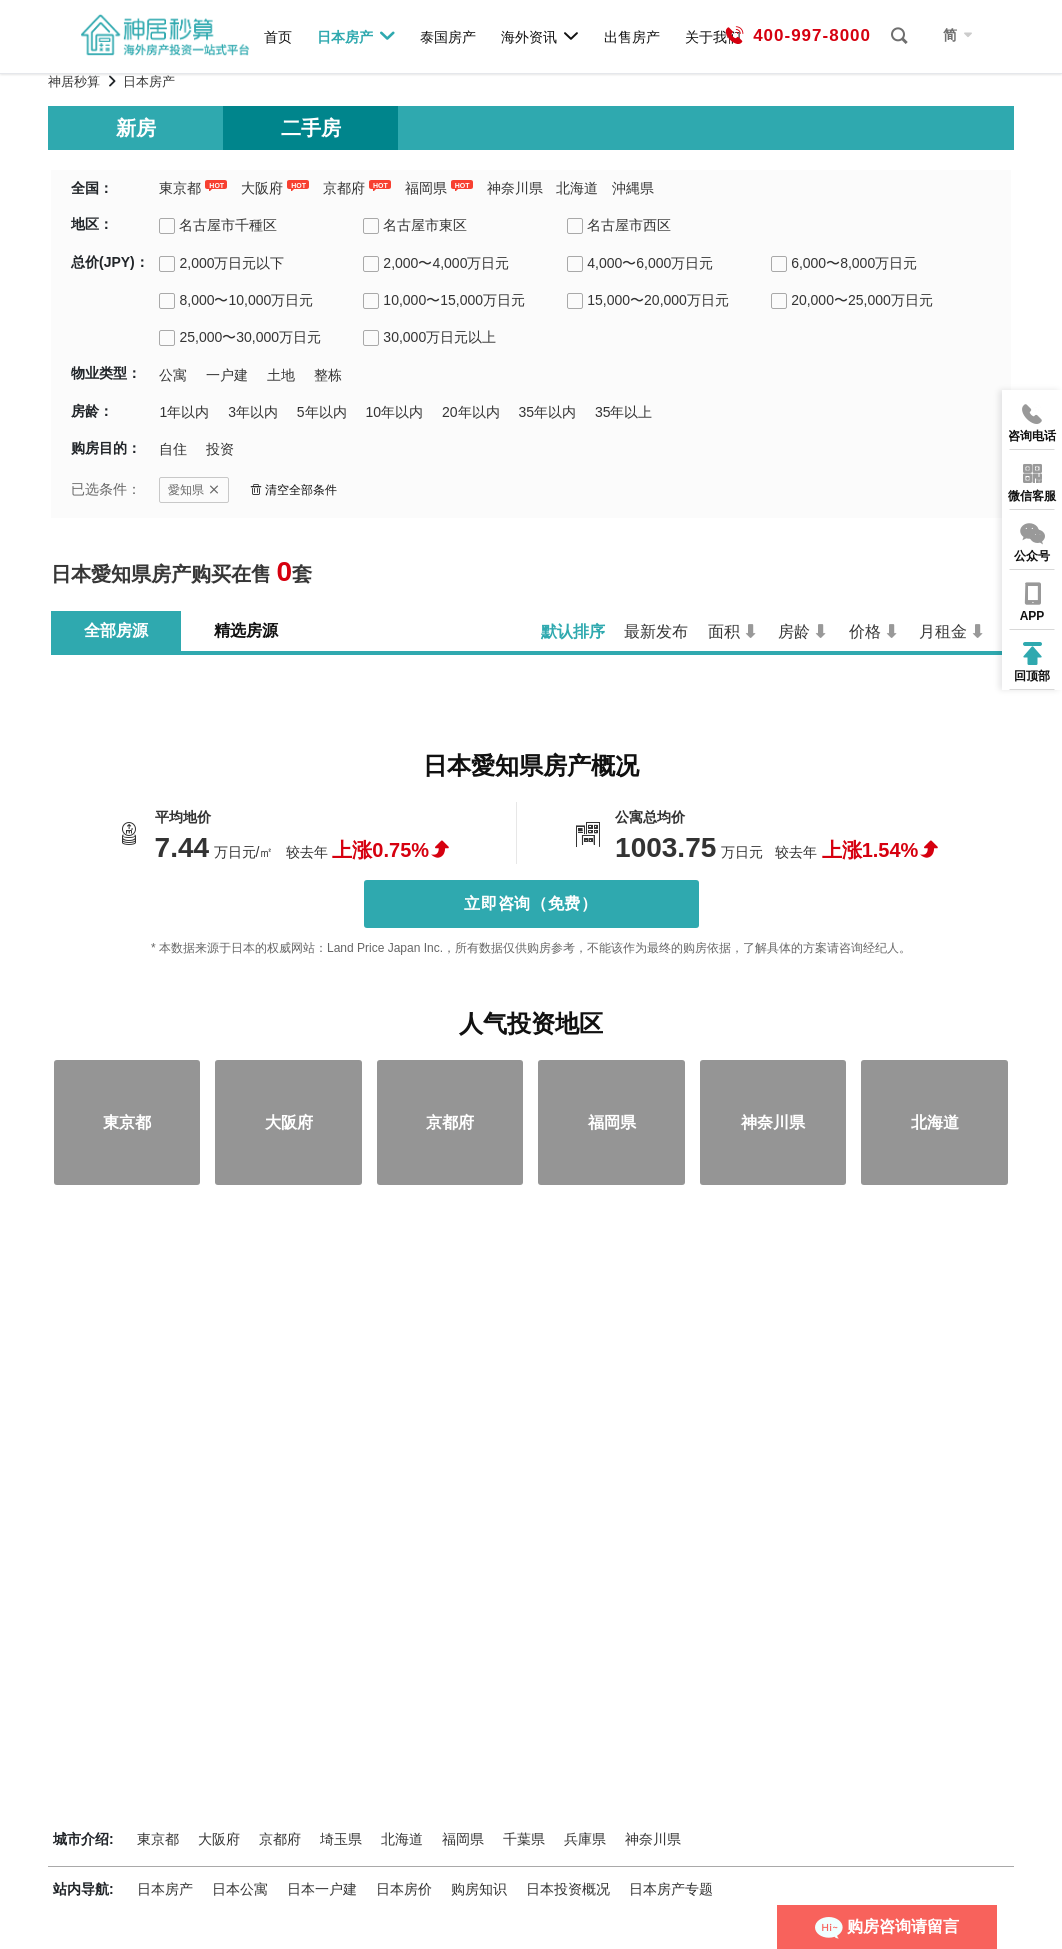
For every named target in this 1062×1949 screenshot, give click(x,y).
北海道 (577, 188)
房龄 (794, 631)
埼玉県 (341, 1839)
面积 (724, 631)
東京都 (180, 188)
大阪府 (262, 188)
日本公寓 (240, 1889)
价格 (865, 631)
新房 (136, 128)
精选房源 (246, 630)
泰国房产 (448, 36)
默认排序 (573, 631)
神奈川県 (515, 188)
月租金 (943, 631)
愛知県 (194, 490)
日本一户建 (322, 1889)
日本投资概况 (568, 1889)
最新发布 (656, 631)
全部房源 (116, 630)
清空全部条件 (293, 490)
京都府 (344, 188)
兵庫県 (585, 1839)
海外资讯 (540, 36)
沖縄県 (633, 188)
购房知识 (479, 1889)
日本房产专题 (671, 1889)
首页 (278, 36)
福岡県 (426, 188)
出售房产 (632, 36)
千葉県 (524, 1839)
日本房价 (404, 1889)
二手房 (311, 128)
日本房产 (356, 36)
